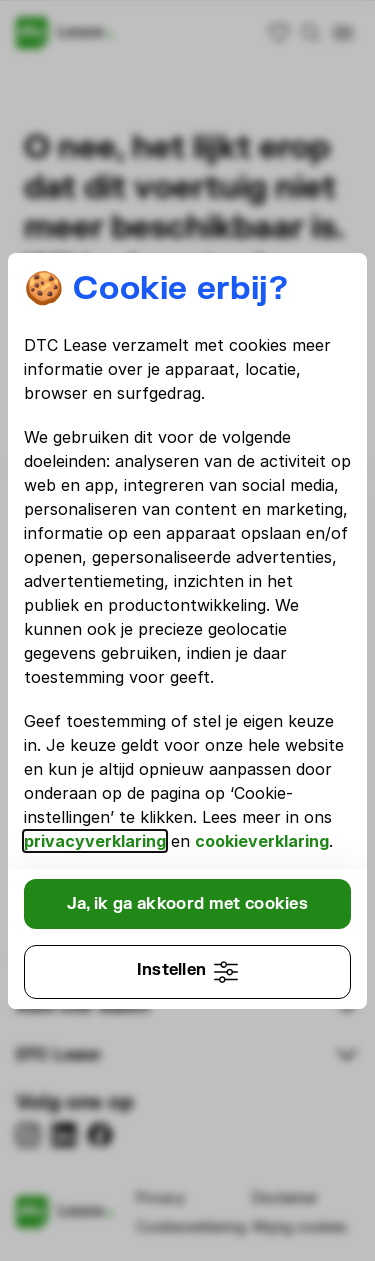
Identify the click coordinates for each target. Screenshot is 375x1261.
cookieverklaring (262, 841)
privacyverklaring (95, 841)
